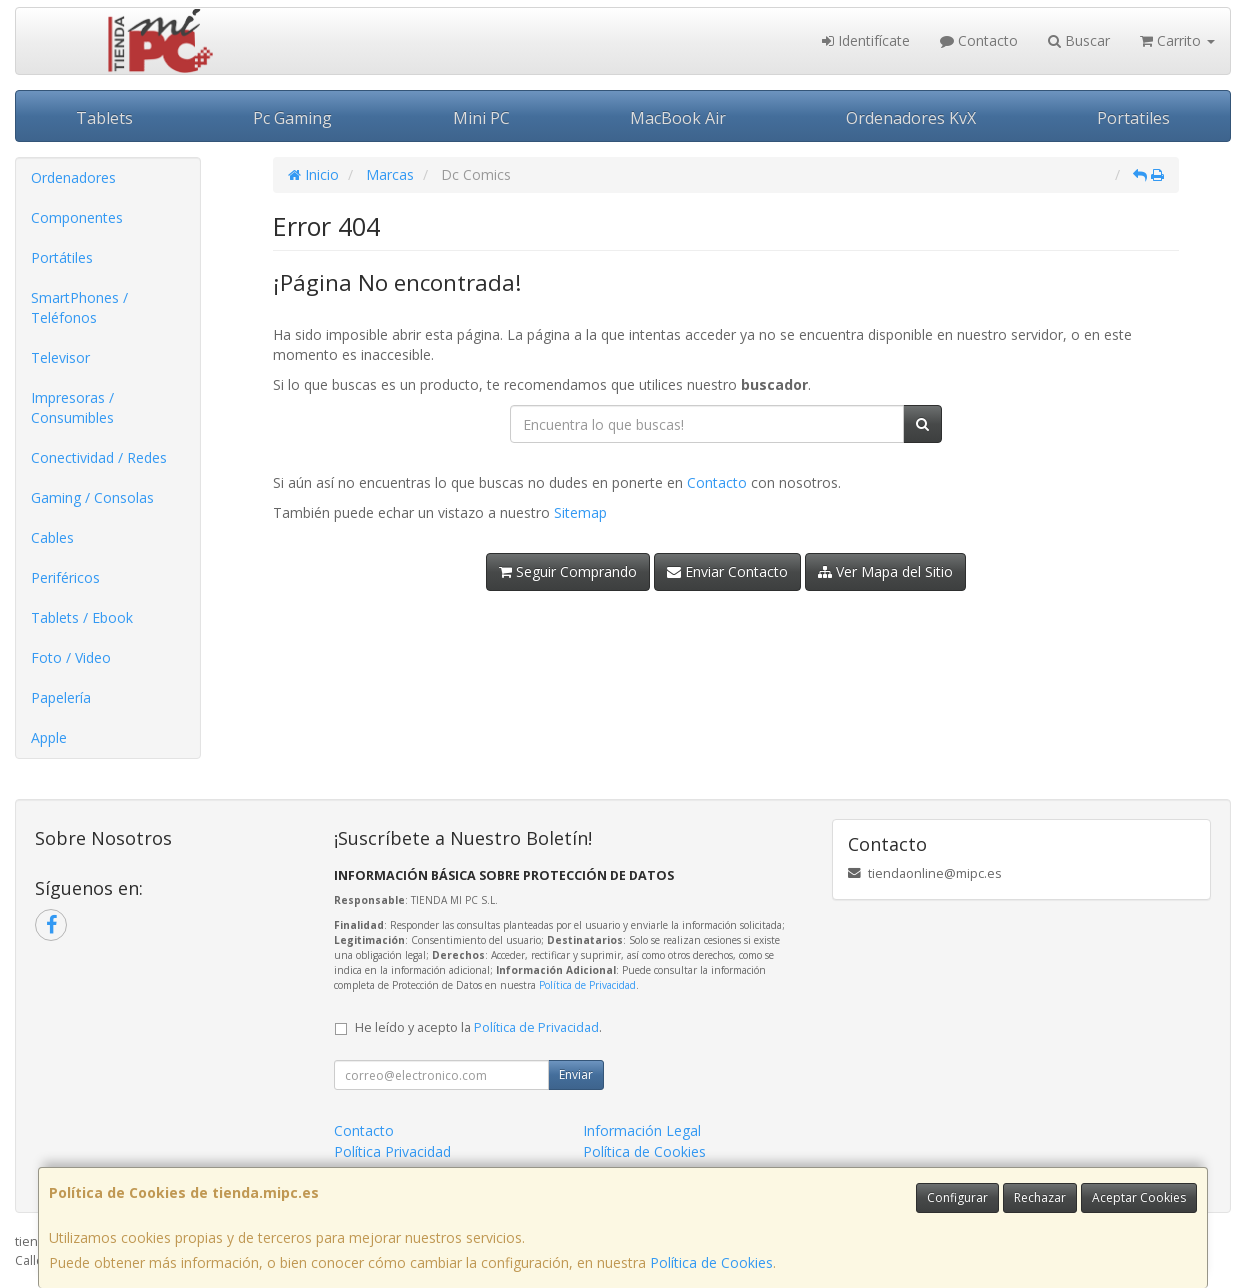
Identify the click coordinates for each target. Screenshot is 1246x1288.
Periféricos (65, 577)
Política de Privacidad (587, 985)
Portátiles (62, 257)
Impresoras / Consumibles (72, 407)
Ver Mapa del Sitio (885, 571)
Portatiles (1133, 118)
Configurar (957, 1197)
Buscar (1079, 40)
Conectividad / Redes (99, 457)
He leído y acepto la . (478, 1027)
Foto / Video (71, 657)
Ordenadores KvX (911, 118)
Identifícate (866, 40)
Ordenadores (73, 177)
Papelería (61, 697)
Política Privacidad (392, 1151)
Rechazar (1040, 1197)
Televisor (60, 357)
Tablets (104, 118)
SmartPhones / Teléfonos (79, 307)
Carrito (1177, 40)
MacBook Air (678, 118)
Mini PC (481, 118)
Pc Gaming (292, 118)
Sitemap (580, 512)
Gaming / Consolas (92, 497)
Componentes (77, 217)
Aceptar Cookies (1139, 1197)
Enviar (576, 1074)
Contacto (979, 40)
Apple (49, 737)
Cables (52, 537)
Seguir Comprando (568, 571)
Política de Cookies (711, 1262)
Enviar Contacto (727, 571)
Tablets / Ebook (82, 617)
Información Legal (642, 1130)
